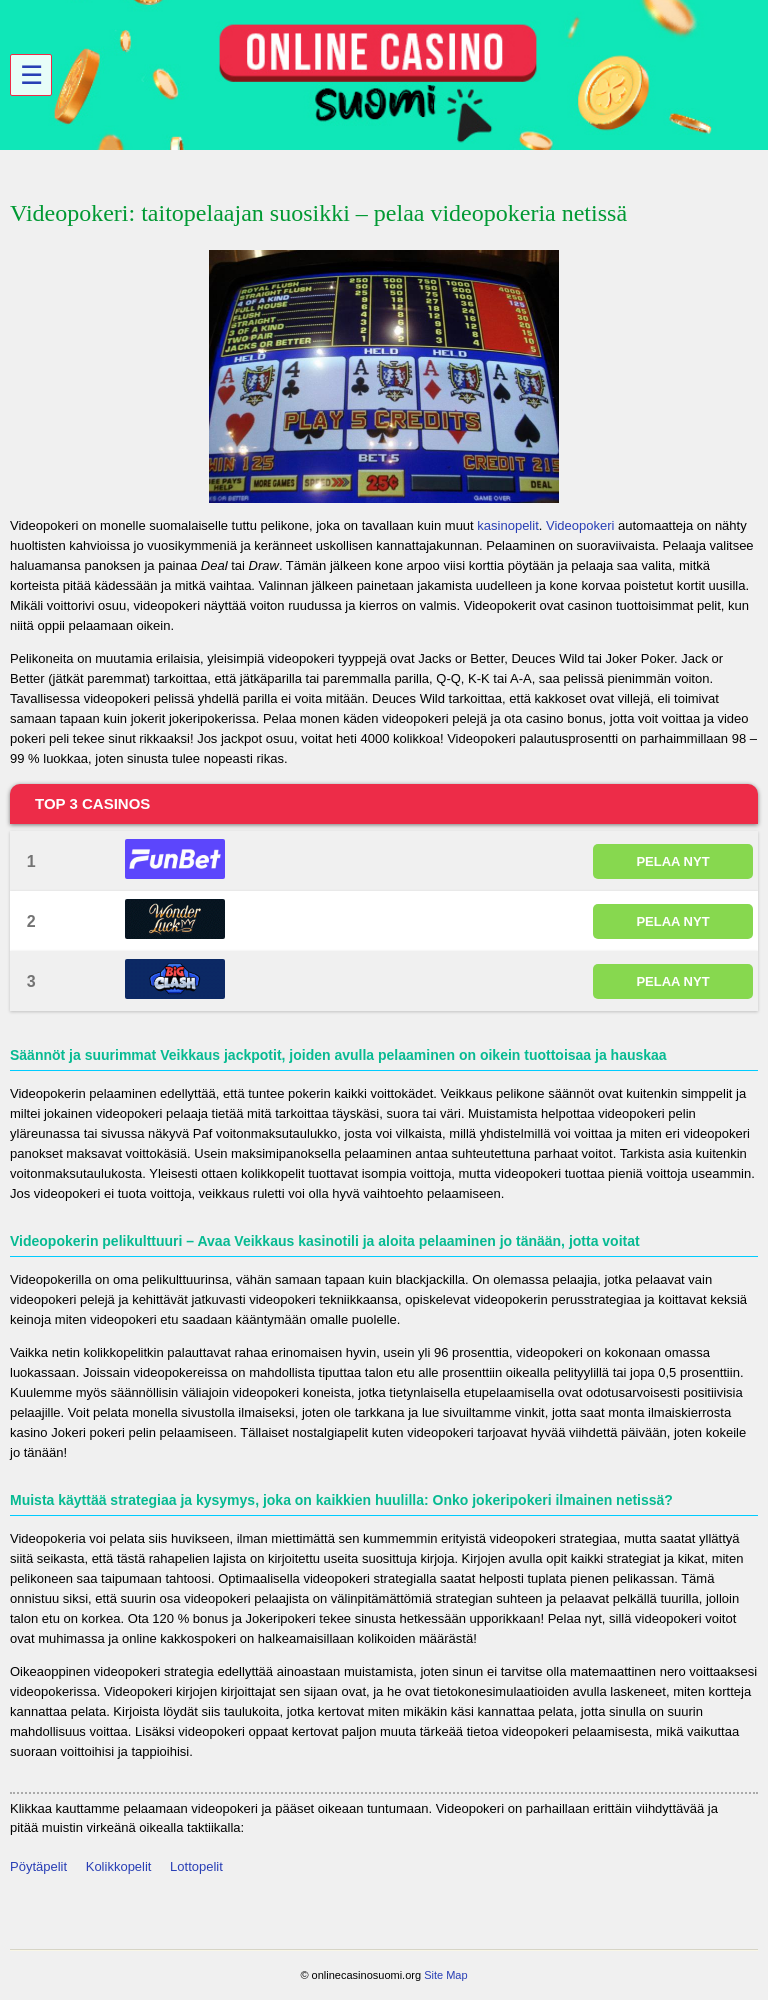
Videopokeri (580, 525)
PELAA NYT (672, 861)
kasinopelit (507, 525)
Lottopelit (196, 1866)
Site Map (445, 1975)
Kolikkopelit (119, 1866)
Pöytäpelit (38, 1866)
